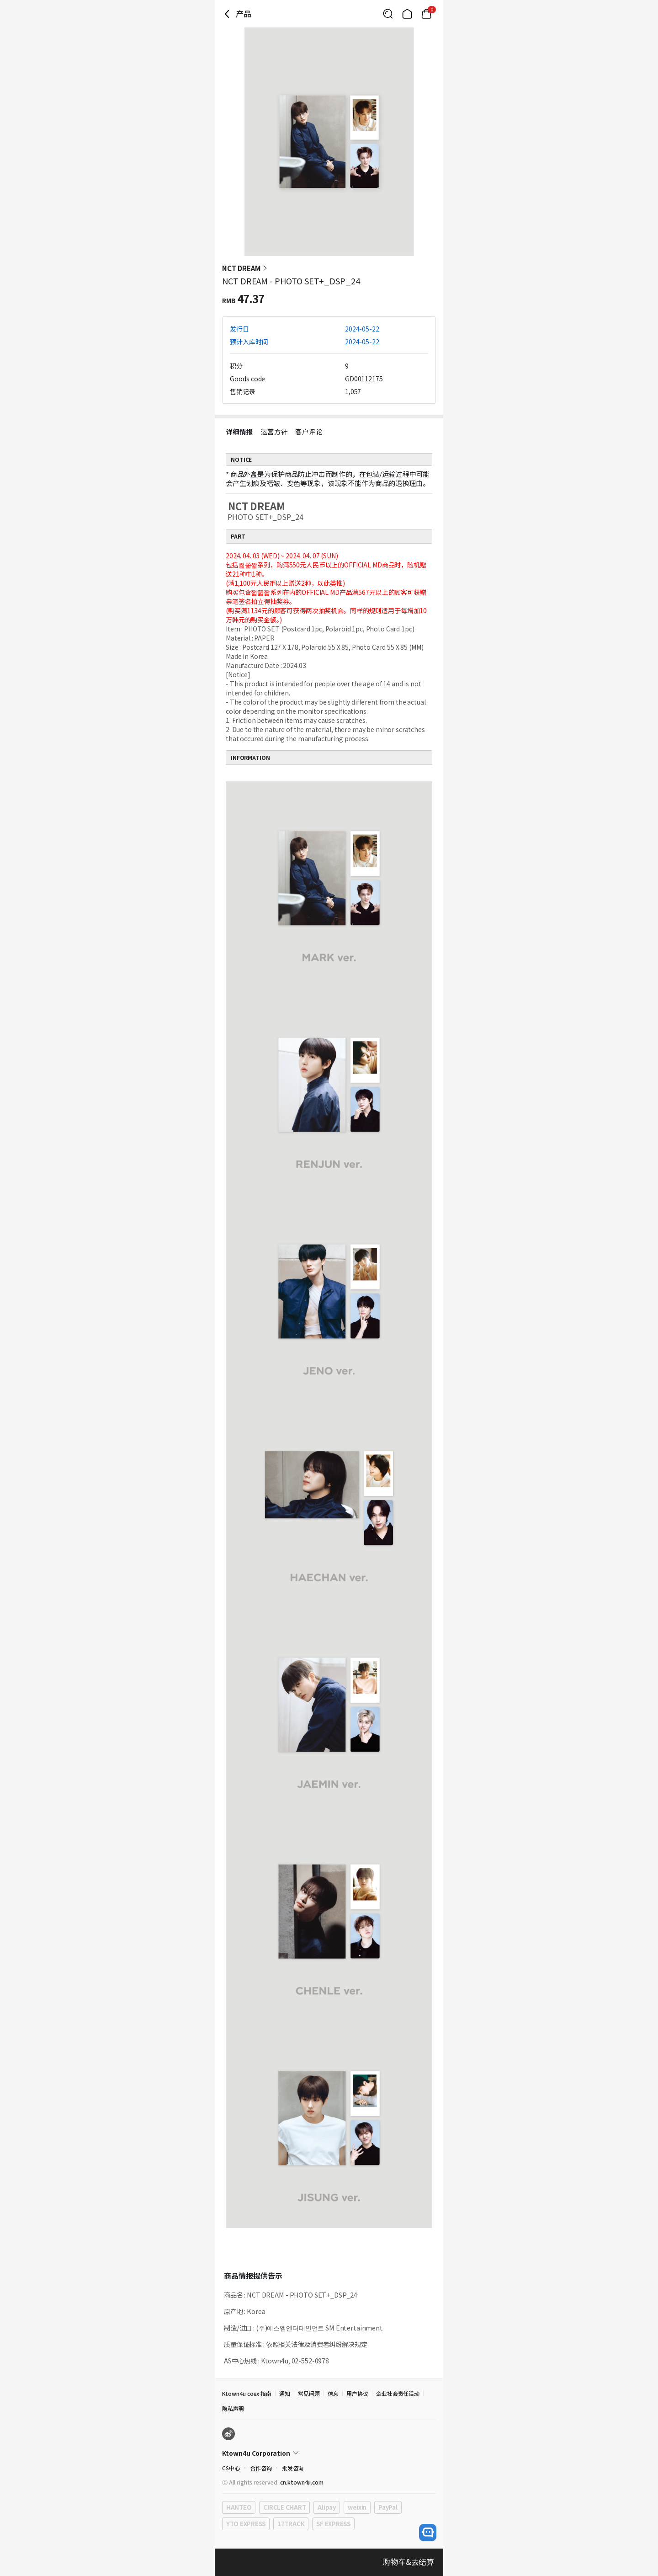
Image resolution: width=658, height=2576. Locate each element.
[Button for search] (388, 14)
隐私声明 (233, 2408)
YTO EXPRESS (245, 2523)
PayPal (387, 2507)
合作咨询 (261, 2468)
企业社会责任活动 (398, 2393)
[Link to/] (407, 14)
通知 (284, 2393)
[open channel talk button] (427, 2532)
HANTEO (238, 2507)
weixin (357, 2507)
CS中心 (231, 2468)
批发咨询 (293, 2468)
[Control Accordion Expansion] (329, 2453)
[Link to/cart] (426, 14)
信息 (333, 2393)
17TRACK (290, 2523)
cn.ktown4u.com (302, 2482)
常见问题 (309, 2393)
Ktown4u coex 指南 (246, 2393)
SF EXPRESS (333, 2523)
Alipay (326, 2507)
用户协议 (357, 2393)
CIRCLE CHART (284, 2507)
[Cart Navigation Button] (426, 14)
